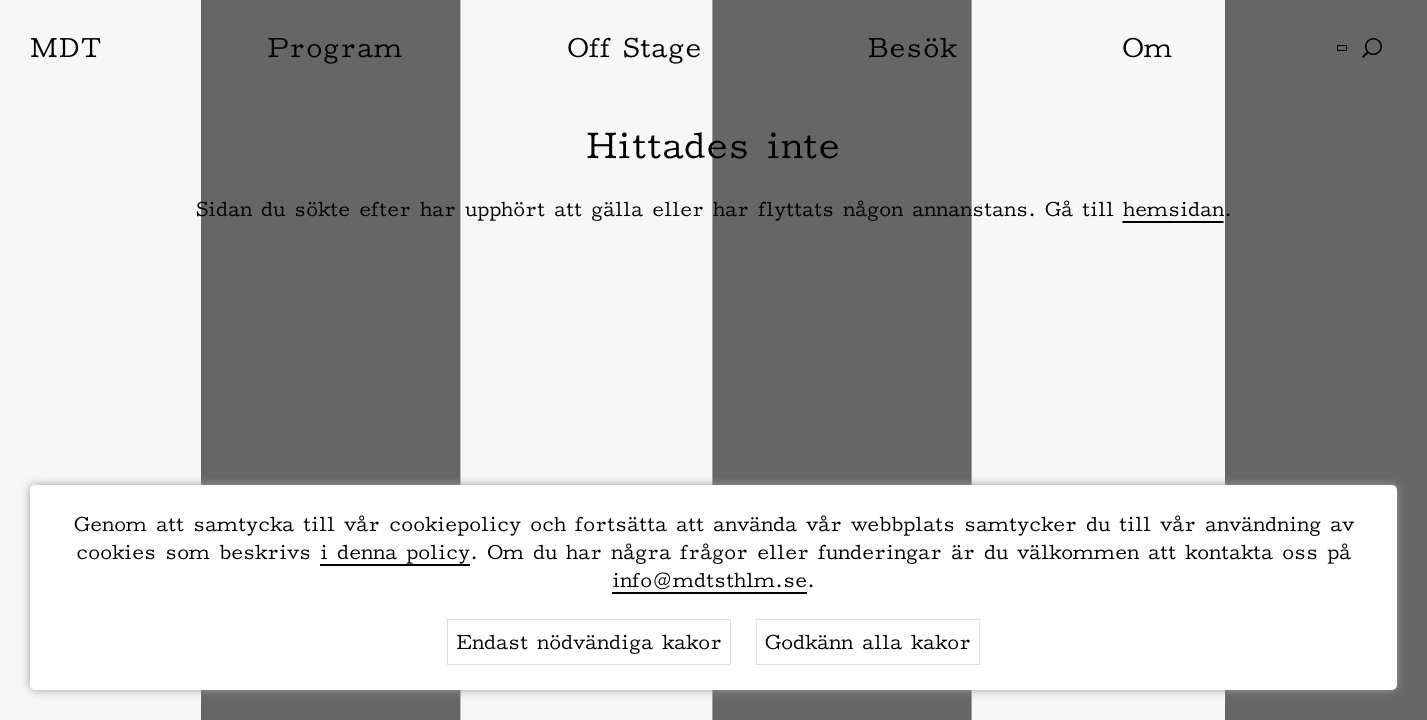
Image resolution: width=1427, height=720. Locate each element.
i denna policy (395, 552)
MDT (66, 47)
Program (334, 47)
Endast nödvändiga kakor (589, 642)
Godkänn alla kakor (868, 642)
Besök (912, 47)
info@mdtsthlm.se (709, 580)
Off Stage (634, 47)
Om (1147, 47)
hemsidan (1173, 209)
